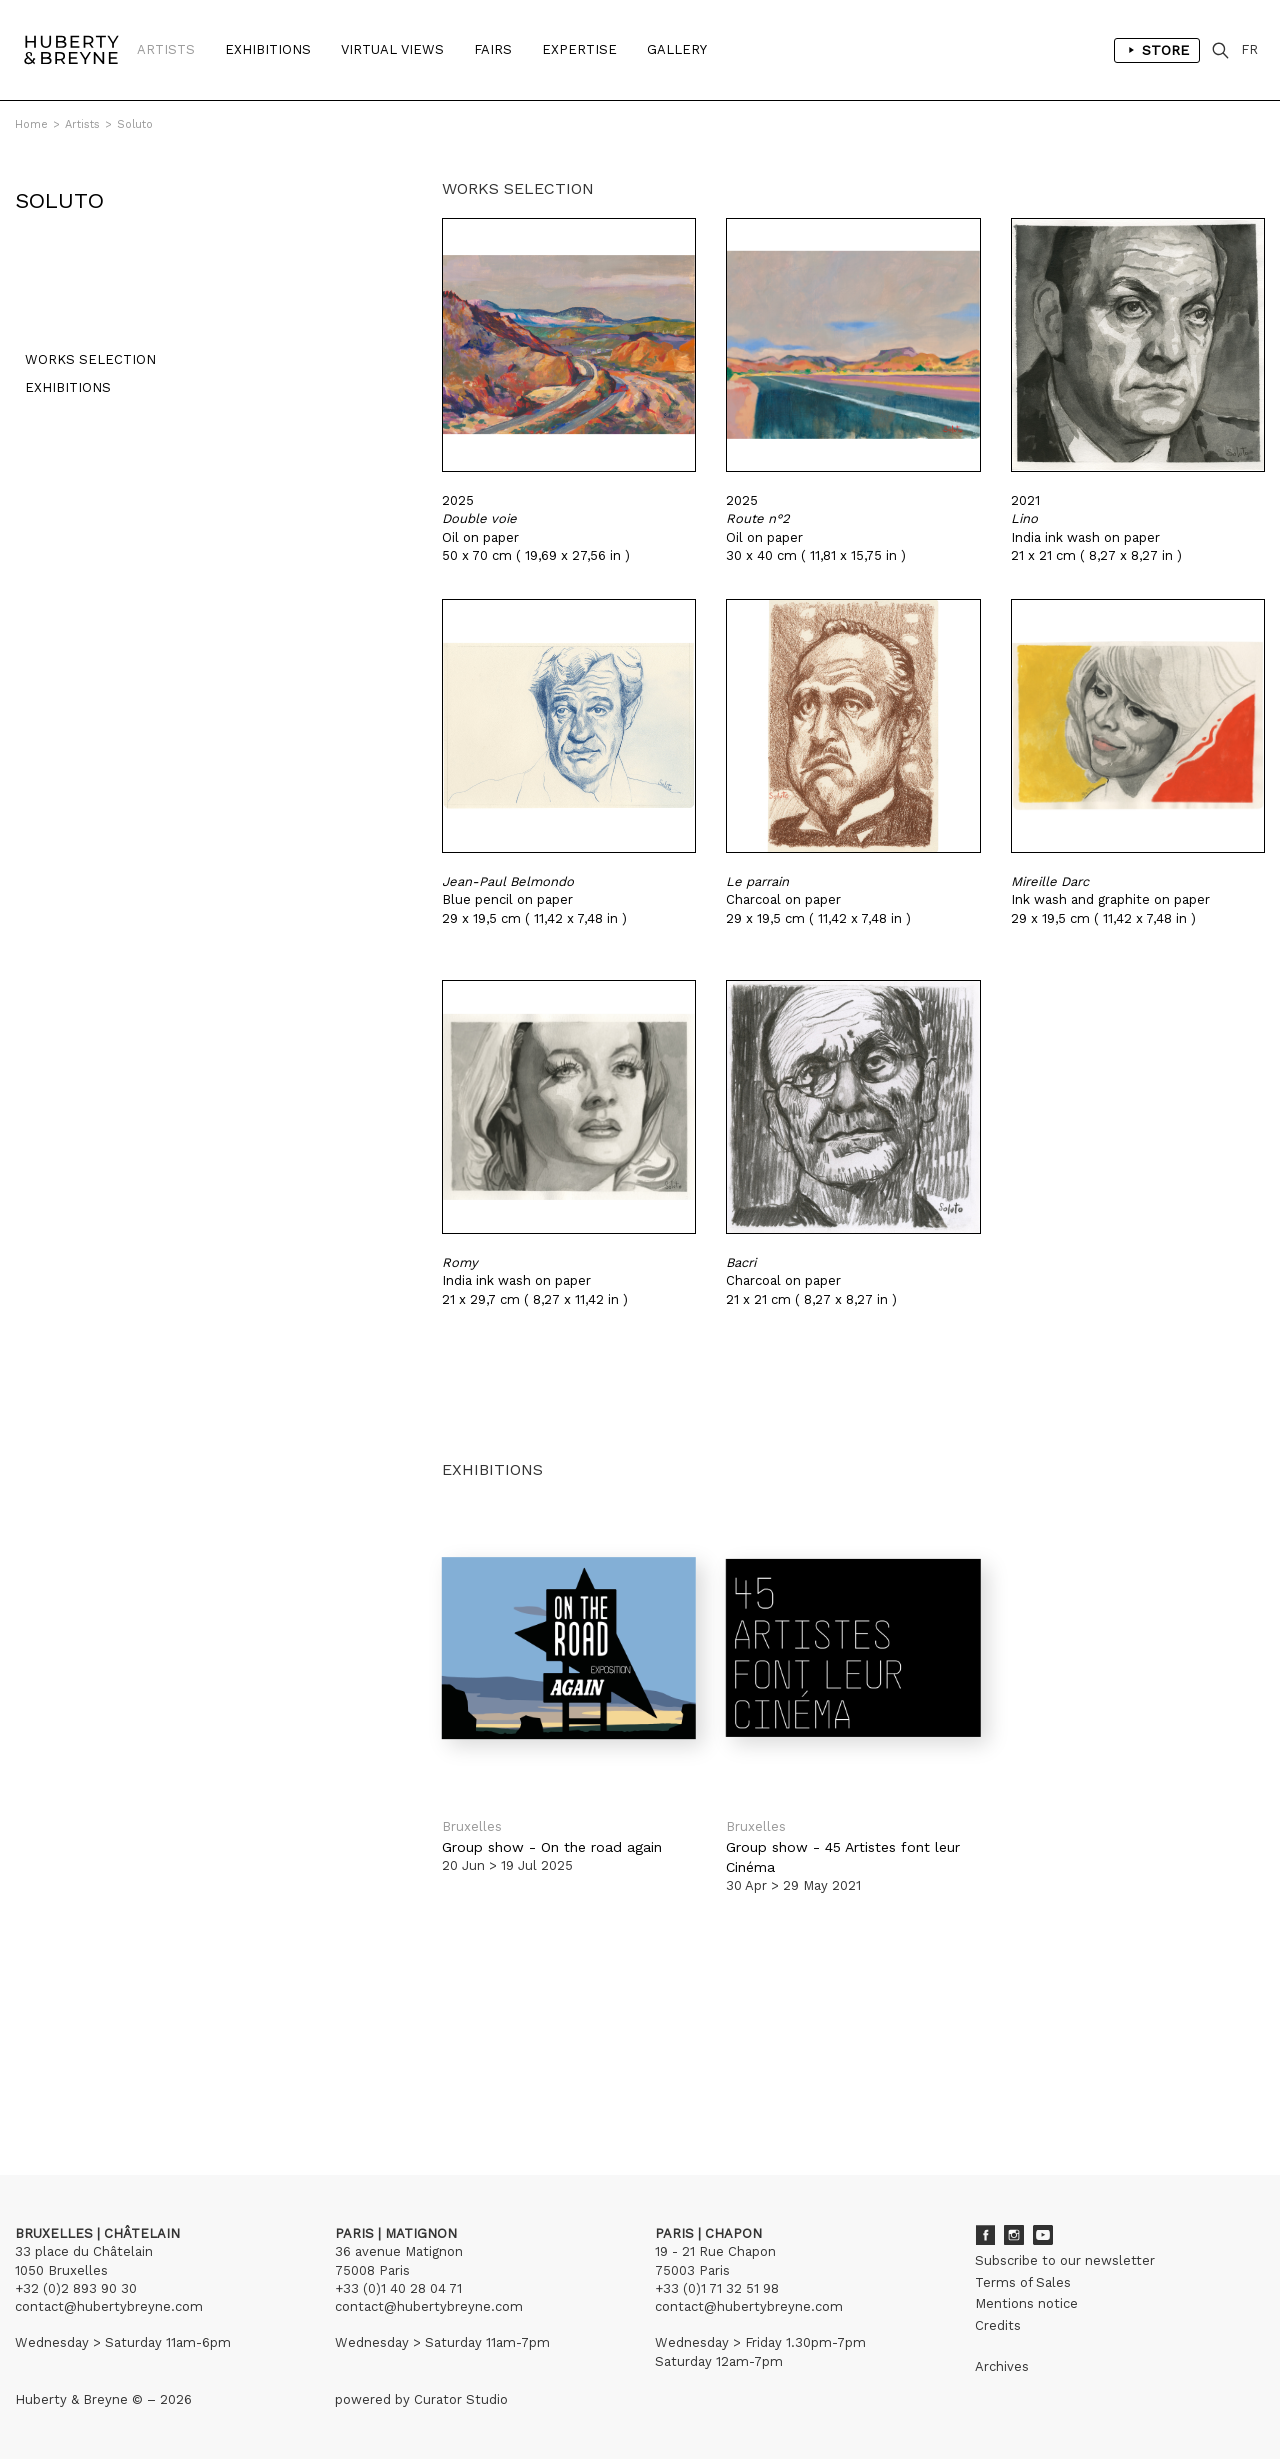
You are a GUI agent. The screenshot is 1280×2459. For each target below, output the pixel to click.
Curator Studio (461, 2399)
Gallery (677, 49)
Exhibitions (268, 49)
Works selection (80, 369)
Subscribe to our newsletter (1065, 2260)
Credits (998, 2325)
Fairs (493, 49)
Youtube (1043, 2235)
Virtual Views (392, 49)
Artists (166, 49)
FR (1249, 49)
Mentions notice (1026, 2303)
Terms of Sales (1023, 2282)
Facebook (985, 2235)
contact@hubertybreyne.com (109, 2306)
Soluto (135, 124)
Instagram (1014, 2235)
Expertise (579, 49)
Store (1157, 50)
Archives (1002, 2366)
